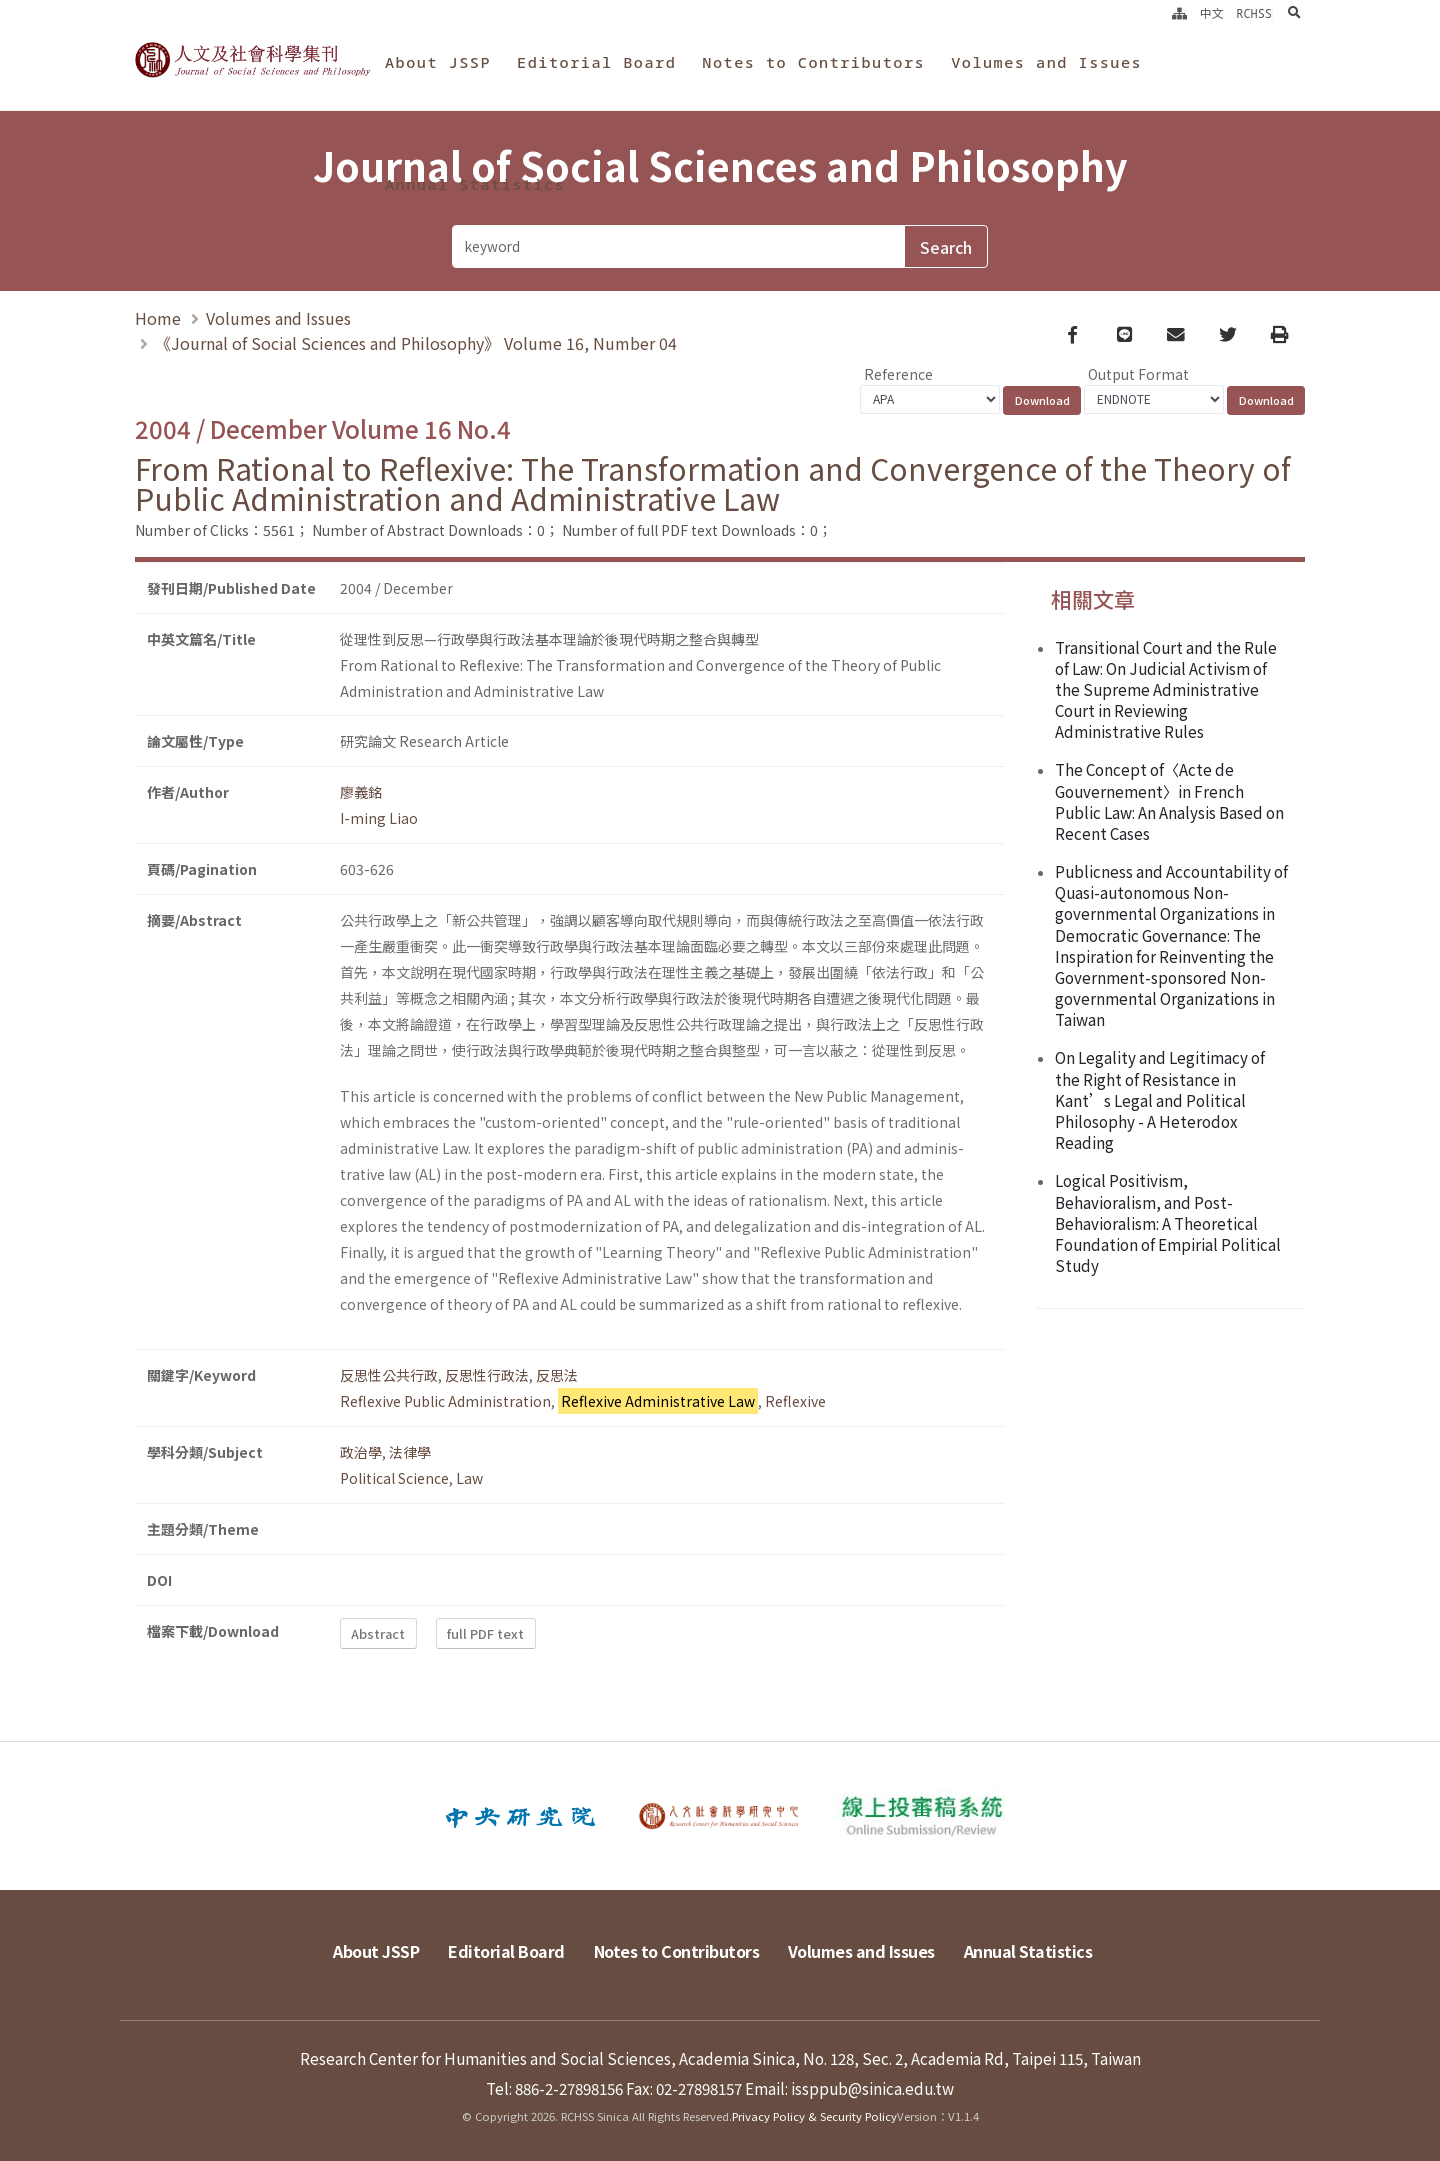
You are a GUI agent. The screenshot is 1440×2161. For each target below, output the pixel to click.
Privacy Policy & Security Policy (814, 2116)
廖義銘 (361, 792)
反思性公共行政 (389, 1375)
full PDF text (485, 1633)
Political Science (394, 1478)
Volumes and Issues (1046, 62)
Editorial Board (596, 62)
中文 (1212, 13)
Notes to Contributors (813, 62)
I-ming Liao (379, 818)
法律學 (410, 1452)
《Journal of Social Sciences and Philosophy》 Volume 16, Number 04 (416, 344)
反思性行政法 (487, 1375)
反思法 (557, 1375)
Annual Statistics (475, 184)
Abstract (378, 1633)
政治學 (361, 1452)
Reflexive (795, 1401)
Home (158, 319)
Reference (898, 374)
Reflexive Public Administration (445, 1401)
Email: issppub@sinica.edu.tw (849, 2088)
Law (469, 1478)
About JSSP (438, 62)
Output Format (1138, 374)
